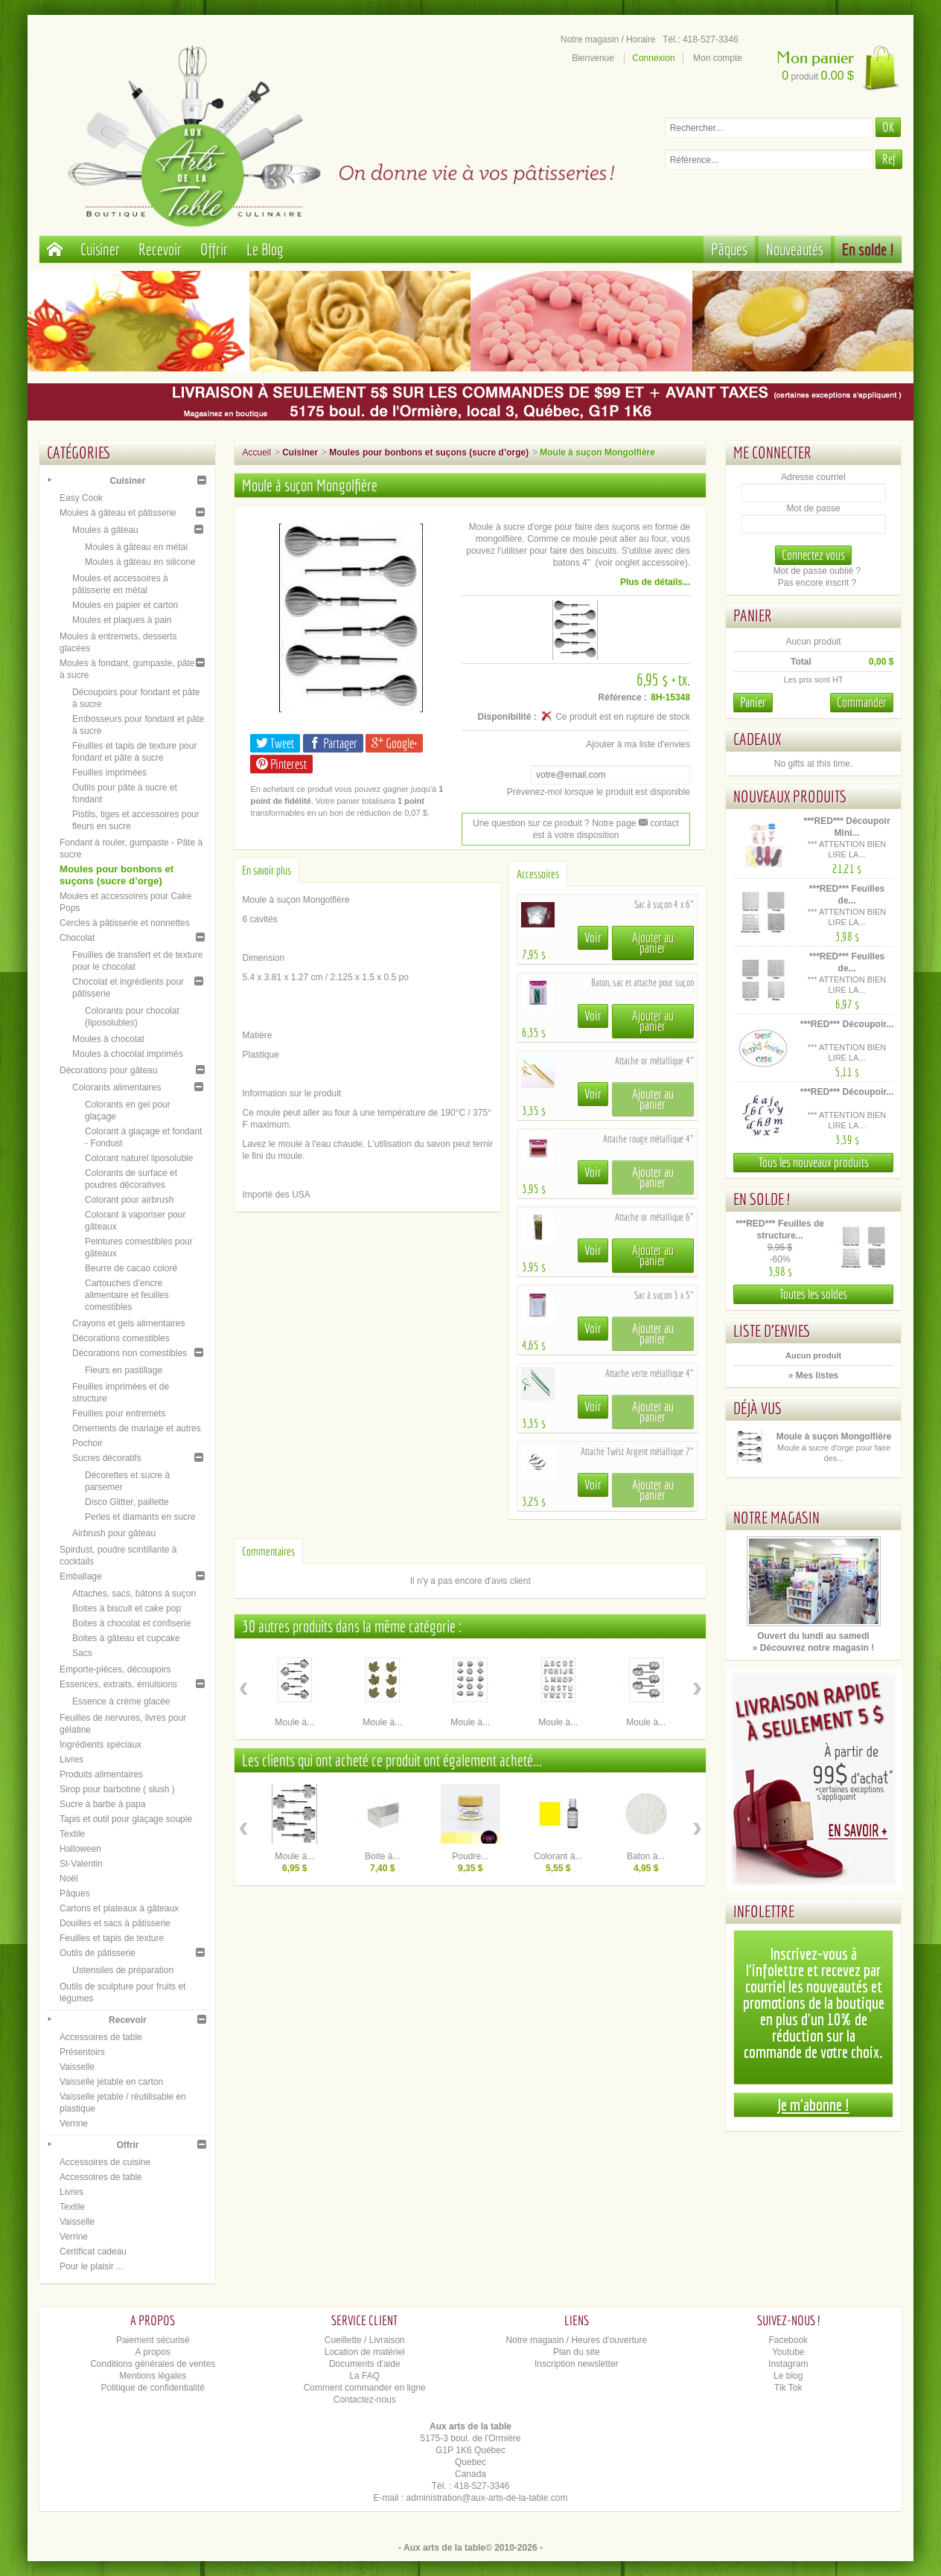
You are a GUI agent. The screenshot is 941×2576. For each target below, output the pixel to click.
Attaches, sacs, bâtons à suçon (134, 1593)
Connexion (653, 58)
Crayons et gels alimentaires (128, 1323)
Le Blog (265, 249)
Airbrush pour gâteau (114, 1533)
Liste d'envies (772, 1330)
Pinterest (281, 764)
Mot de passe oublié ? (817, 571)
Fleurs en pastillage (123, 1370)
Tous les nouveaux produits (814, 1162)
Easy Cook (81, 498)
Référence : (623, 697)
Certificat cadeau (93, 2251)
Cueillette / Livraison (365, 2340)
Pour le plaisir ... (92, 2266)
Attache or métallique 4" (654, 1061)
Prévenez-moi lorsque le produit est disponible (598, 792)
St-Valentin (81, 1864)
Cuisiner (100, 249)
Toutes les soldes (813, 1294)
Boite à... (382, 1856)
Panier (752, 615)
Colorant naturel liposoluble (139, 1158)
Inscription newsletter (577, 2364)
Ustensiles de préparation (122, 1970)
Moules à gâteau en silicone (140, 562)
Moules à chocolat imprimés (127, 1054)
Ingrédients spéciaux (100, 1744)
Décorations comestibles (121, 1338)
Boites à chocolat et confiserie (131, 1623)
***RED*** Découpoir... (846, 1024)
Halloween (80, 1849)
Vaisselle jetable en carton (111, 2082)
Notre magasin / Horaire (608, 39)
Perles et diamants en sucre (140, 1517)
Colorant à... (558, 1856)
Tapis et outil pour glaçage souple (126, 1819)
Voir (593, 937)
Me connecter (772, 452)
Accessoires (538, 873)
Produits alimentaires (101, 1774)
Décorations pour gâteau (108, 1070)
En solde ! (868, 249)
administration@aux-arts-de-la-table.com (487, 2498)
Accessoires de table (101, 2037)
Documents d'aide (365, 2364)
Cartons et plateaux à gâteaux (119, 1908)
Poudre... (470, 1856)
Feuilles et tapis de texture (112, 1938)
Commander (862, 702)
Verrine (74, 2123)
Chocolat (77, 938)
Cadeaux (757, 738)
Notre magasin (776, 1517)
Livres (71, 1759)
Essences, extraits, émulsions (118, 1684)
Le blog (788, 2376)
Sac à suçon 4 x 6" (664, 904)
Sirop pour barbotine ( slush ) (117, 1789)
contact (659, 823)
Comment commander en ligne (365, 2387)
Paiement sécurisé (153, 2340)
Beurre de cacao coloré (131, 1268)
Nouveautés (794, 249)
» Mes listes (813, 1375)
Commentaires (268, 1551)
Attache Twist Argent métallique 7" (637, 1451)
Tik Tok (788, 2387)
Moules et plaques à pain (121, 620)
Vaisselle (77, 2067)
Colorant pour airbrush (129, 1200)
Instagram (788, 2364)
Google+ (394, 743)
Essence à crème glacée (121, 1701)
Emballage (81, 1576)
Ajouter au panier (653, 943)
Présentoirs (82, 2052)
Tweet (275, 743)
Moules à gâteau (105, 530)
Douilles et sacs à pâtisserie (115, 1923)
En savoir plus (266, 870)
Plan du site (576, 2352)
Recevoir (160, 249)
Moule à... (294, 1722)
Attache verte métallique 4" (649, 1373)
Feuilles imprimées (109, 772)
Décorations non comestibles (129, 1353)
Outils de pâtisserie (97, 1953)
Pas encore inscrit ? (817, 583)
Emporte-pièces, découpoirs (115, 1669)
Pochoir (87, 1443)
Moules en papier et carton (125, 605)
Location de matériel (365, 2352)
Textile (72, 1834)
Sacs (82, 1653)
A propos (152, 2352)
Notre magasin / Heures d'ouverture (576, 2340)
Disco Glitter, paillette (127, 1502)
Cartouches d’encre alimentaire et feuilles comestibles (127, 1295)
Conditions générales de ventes (152, 2364)
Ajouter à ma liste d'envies (638, 744)
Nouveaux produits (789, 796)
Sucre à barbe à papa (102, 1804)
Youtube (788, 2352)
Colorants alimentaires (116, 1087)
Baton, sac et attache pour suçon (642, 982)
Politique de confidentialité (153, 2387)
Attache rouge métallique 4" (648, 1139)
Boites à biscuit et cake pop (126, 1608)
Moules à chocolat (108, 1039)
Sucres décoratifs (106, 1458)
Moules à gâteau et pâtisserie (118, 513)
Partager (333, 743)
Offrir (214, 249)
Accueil (256, 452)
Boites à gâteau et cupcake (126, 1638)
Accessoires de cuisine (105, 2162)
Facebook (788, 2340)
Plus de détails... (655, 582)
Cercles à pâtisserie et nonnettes (125, 923)
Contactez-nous (365, 2399)
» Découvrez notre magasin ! (813, 1648)
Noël (69, 1878)
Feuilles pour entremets (118, 1413)
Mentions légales (152, 2376)
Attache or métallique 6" (654, 1217)
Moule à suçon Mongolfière (834, 1436)
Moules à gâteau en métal (136, 547)
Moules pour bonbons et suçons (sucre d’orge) (116, 874)
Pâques (729, 249)
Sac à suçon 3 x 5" (664, 1295)
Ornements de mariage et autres (136, 1428)
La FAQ (364, 2376)
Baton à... (646, 1856)
